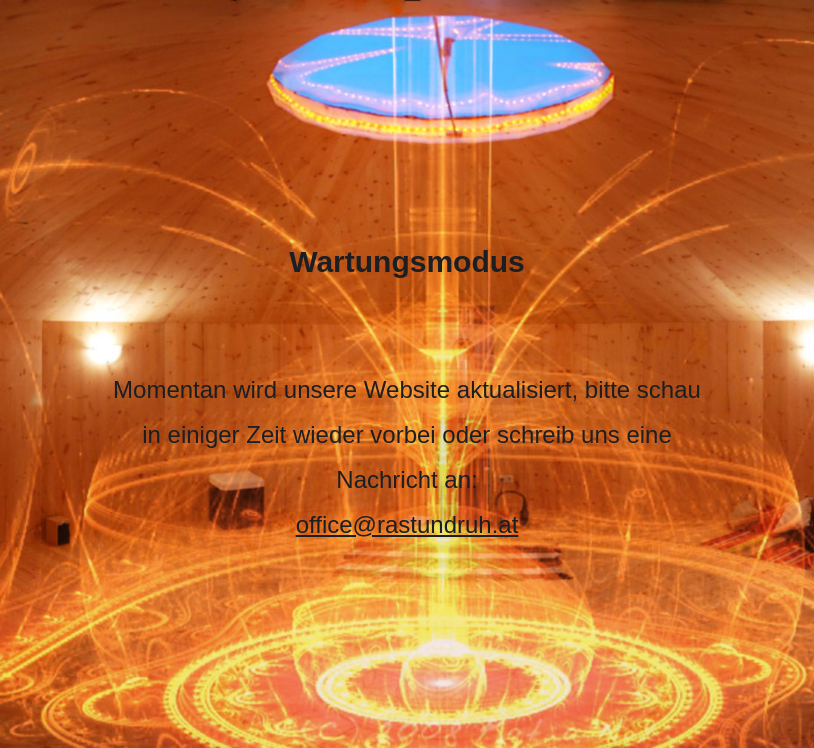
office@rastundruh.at (407, 524)
